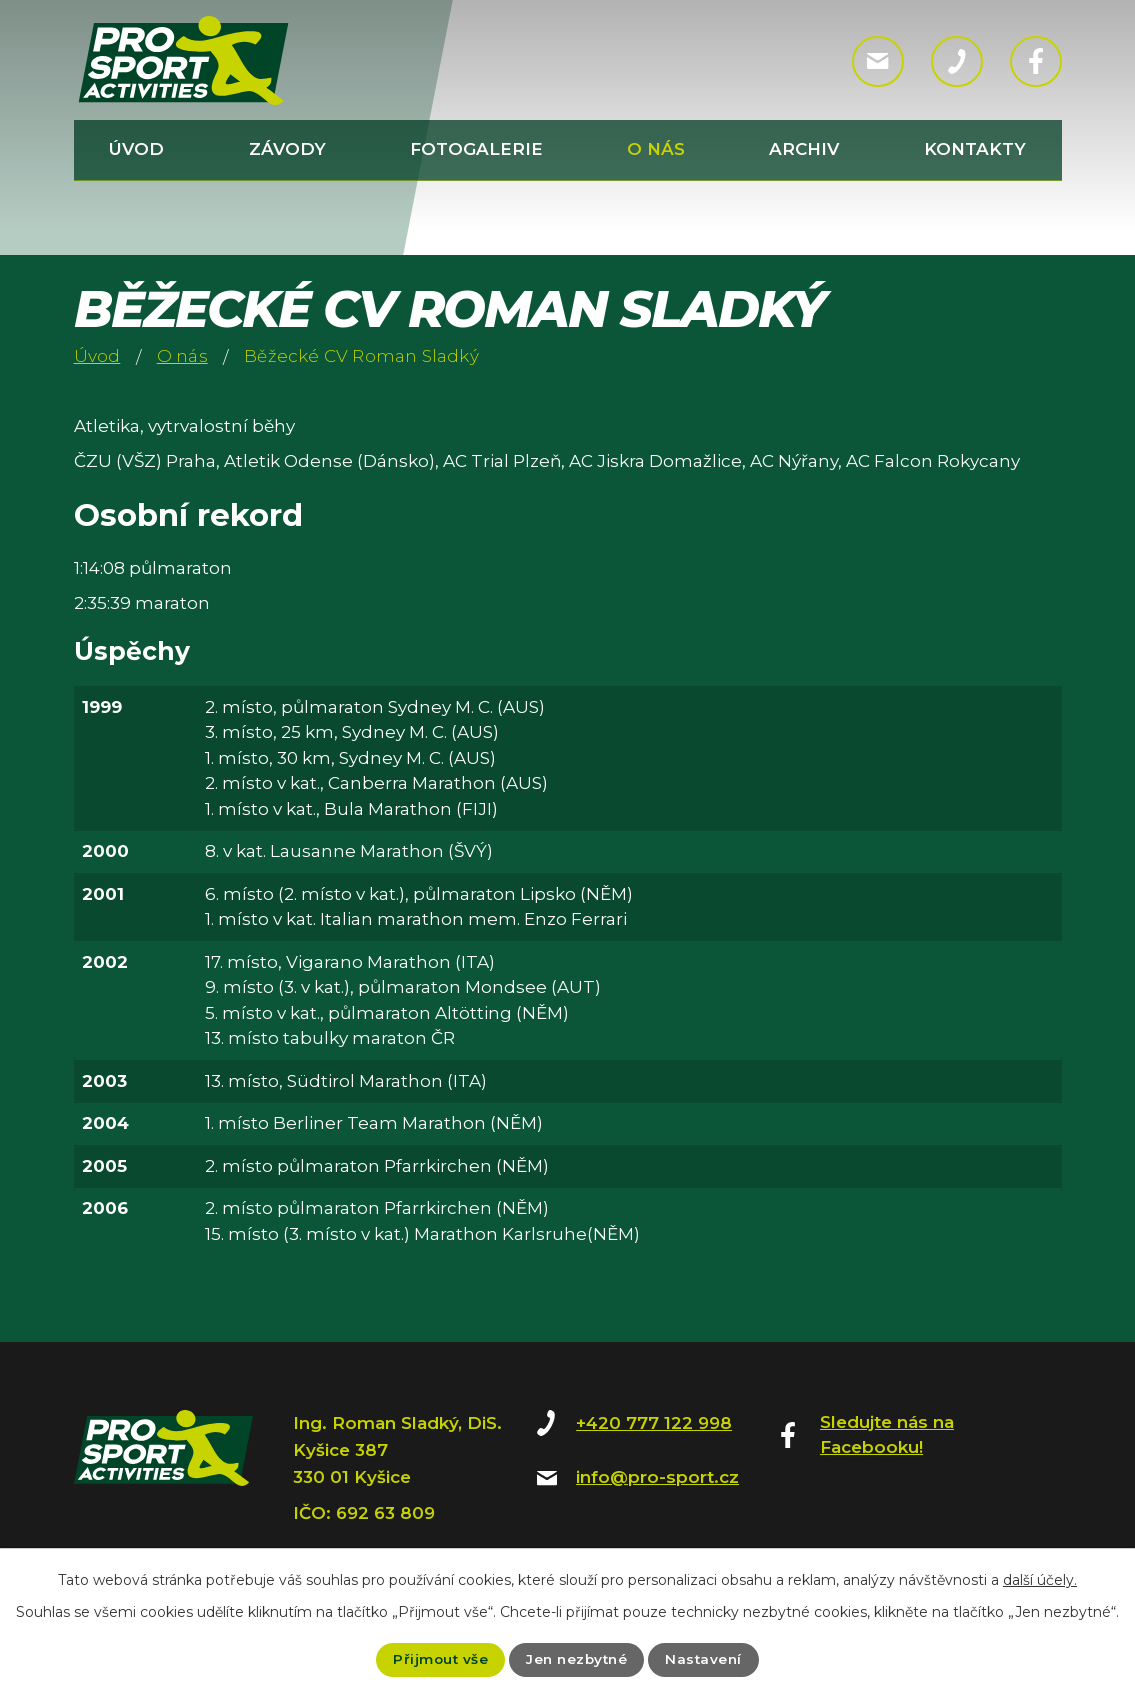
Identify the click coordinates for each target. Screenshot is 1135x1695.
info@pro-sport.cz (657, 1477)
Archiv (804, 149)
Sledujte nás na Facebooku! (887, 1435)
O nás (656, 149)
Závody (287, 149)
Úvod (136, 149)
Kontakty (975, 149)
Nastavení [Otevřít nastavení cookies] (707, 1659)
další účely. (1040, 1580)
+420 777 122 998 (654, 1423)
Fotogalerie (476, 149)
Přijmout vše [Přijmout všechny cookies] (437, 1659)
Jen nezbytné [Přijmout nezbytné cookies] (577, 1659)
